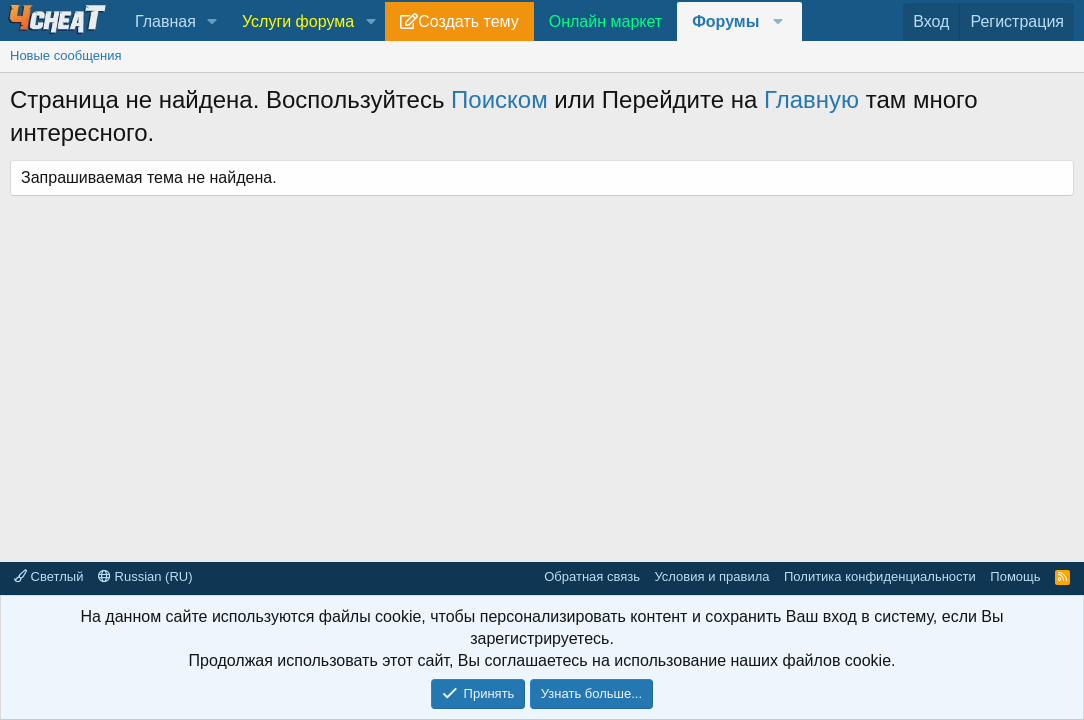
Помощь (1015, 576)
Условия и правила (711, 576)
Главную (811, 99)
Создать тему (468, 21)
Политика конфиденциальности (880, 576)
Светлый (48, 576)
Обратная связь (592, 576)
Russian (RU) (145, 576)
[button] (212, 22)
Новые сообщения (66, 55)
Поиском (499, 99)
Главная (165, 21)
